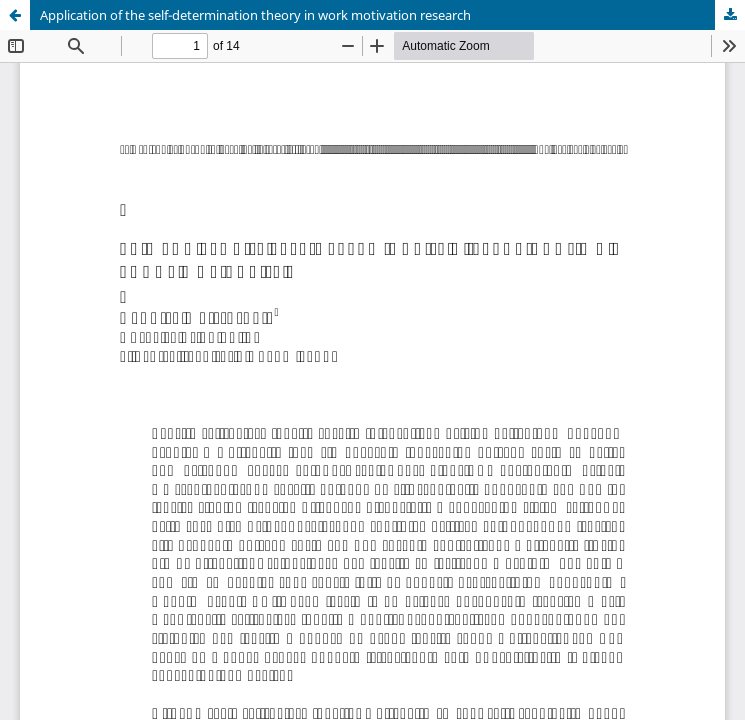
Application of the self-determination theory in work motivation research (255, 15)
